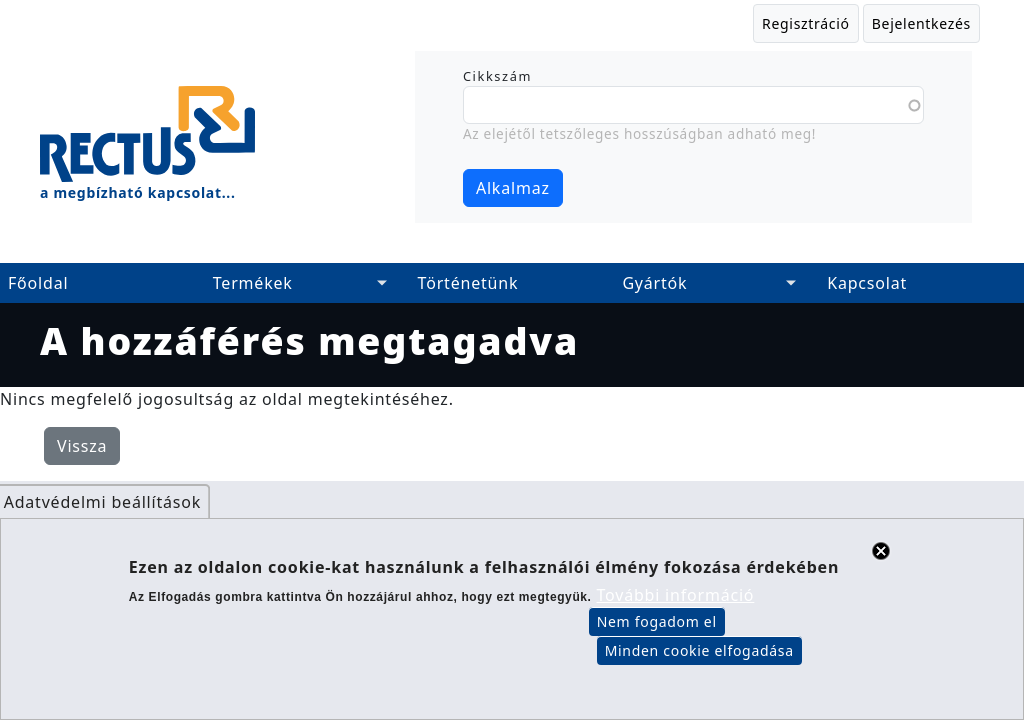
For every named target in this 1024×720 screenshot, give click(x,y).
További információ (676, 609)
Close (881, 564)
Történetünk (468, 283)
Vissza (82, 446)
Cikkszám (497, 76)
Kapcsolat (867, 283)
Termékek (253, 283)
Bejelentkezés (921, 23)
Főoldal (38, 283)
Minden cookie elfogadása (699, 664)
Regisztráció (806, 23)
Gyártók (654, 283)
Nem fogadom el (657, 635)
